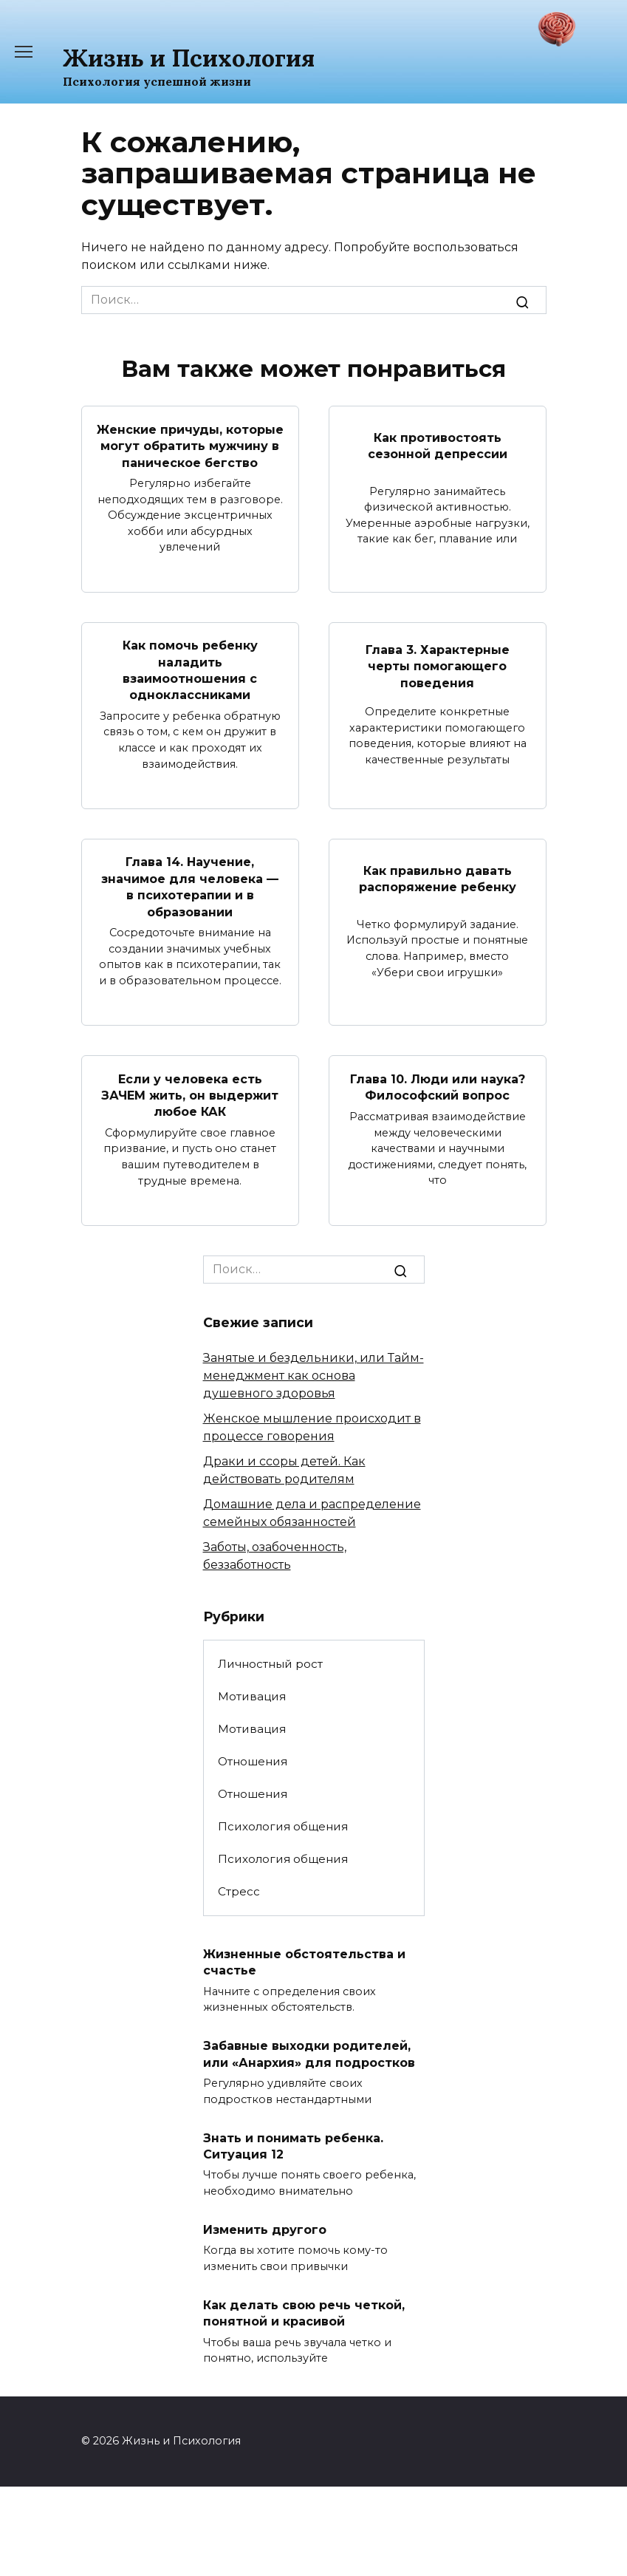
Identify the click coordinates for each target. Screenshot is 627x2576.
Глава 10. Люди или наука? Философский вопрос (437, 1086)
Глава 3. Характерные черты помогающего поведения (438, 665)
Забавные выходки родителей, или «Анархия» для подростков (309, 2054)
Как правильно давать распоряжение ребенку (437, 878)
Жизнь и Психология (189, 58)
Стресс (239, 1891)
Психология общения (283, 1826)
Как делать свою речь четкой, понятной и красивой (304, 2313)
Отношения (252, 1761)
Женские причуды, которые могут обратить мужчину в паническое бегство (190, 445)
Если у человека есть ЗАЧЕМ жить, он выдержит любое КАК (189, 1095)
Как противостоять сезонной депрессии (437, 445)
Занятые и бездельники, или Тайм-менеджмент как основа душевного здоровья (313, 1375)
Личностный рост (270, 1664)
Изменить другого (264, 2230)
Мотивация (252, 1696)
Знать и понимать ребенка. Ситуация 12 (293, 2145)
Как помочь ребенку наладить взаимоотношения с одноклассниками (190, 670)
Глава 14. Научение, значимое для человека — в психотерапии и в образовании (189, 887)
